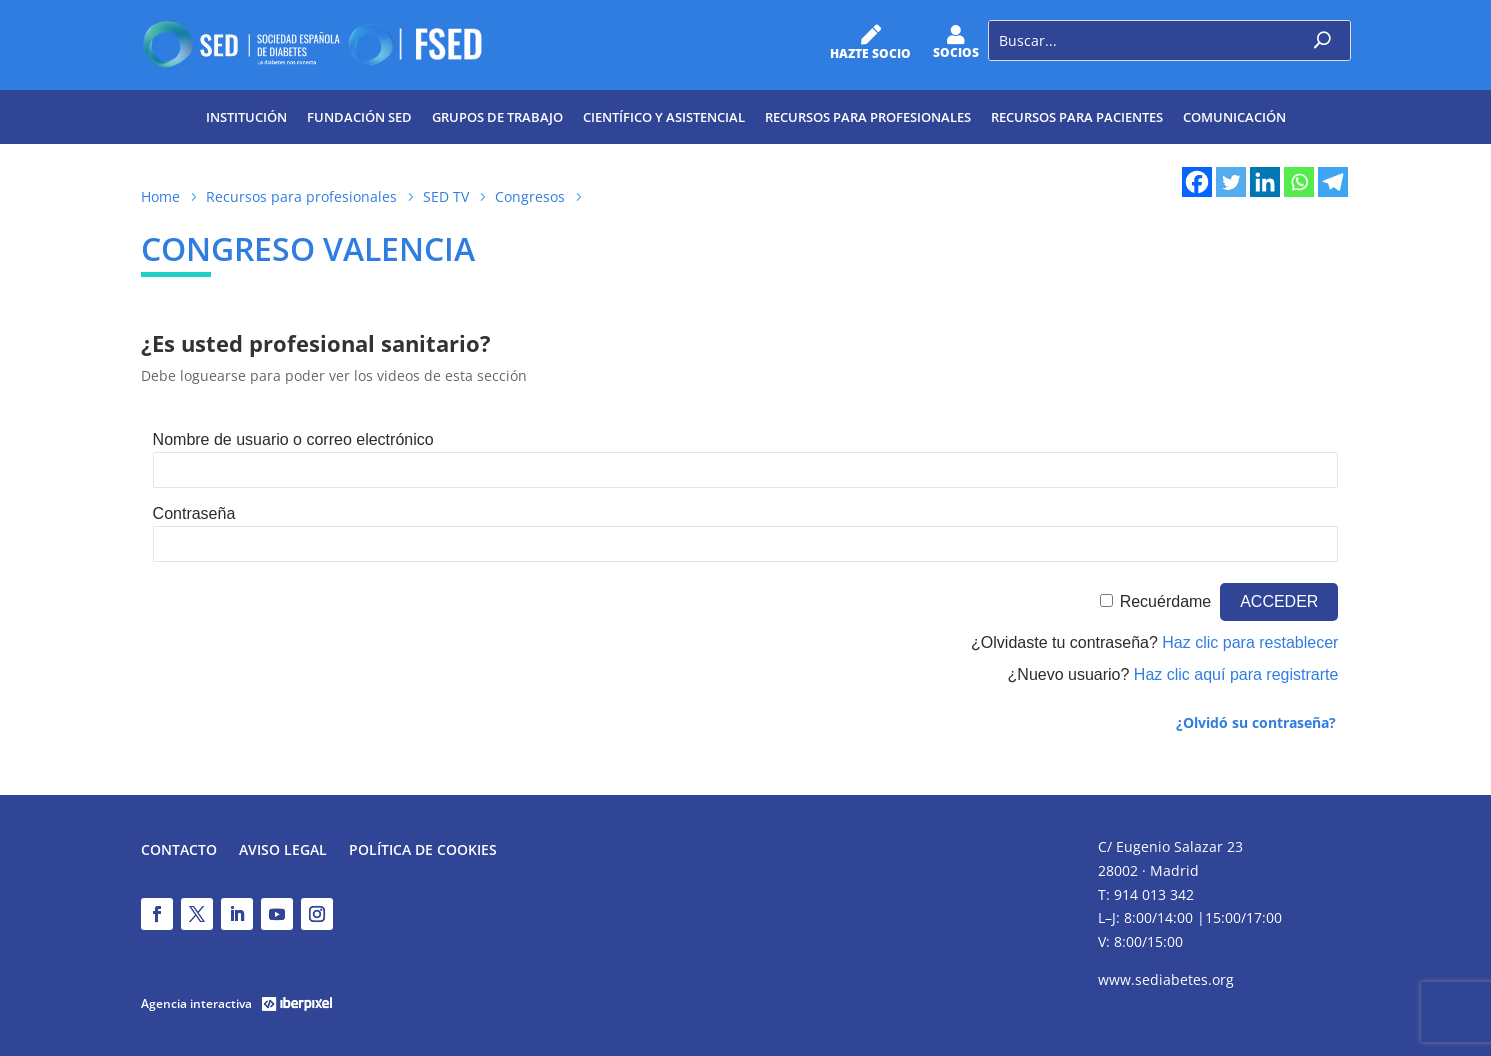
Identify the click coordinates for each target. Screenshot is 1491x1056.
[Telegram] (1333, 182)
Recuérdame (1166, 601)
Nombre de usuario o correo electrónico (293, 439)
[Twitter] (1231, 182)
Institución (246, 117)
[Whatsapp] (1299, 182)
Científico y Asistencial (664, 117)
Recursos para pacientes (1077, 117)
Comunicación (1234, 117)
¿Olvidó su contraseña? (1256, 722)
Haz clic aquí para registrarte (1236, 674)
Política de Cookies (423, 851)
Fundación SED (359, 117)
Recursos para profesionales (868, 117)
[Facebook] (1197, 182)
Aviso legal (283, 851)
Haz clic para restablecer (1250, 642)
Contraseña (194, 513)
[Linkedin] (1265, 182)
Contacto (179, 851)
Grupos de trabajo (497, 117)
